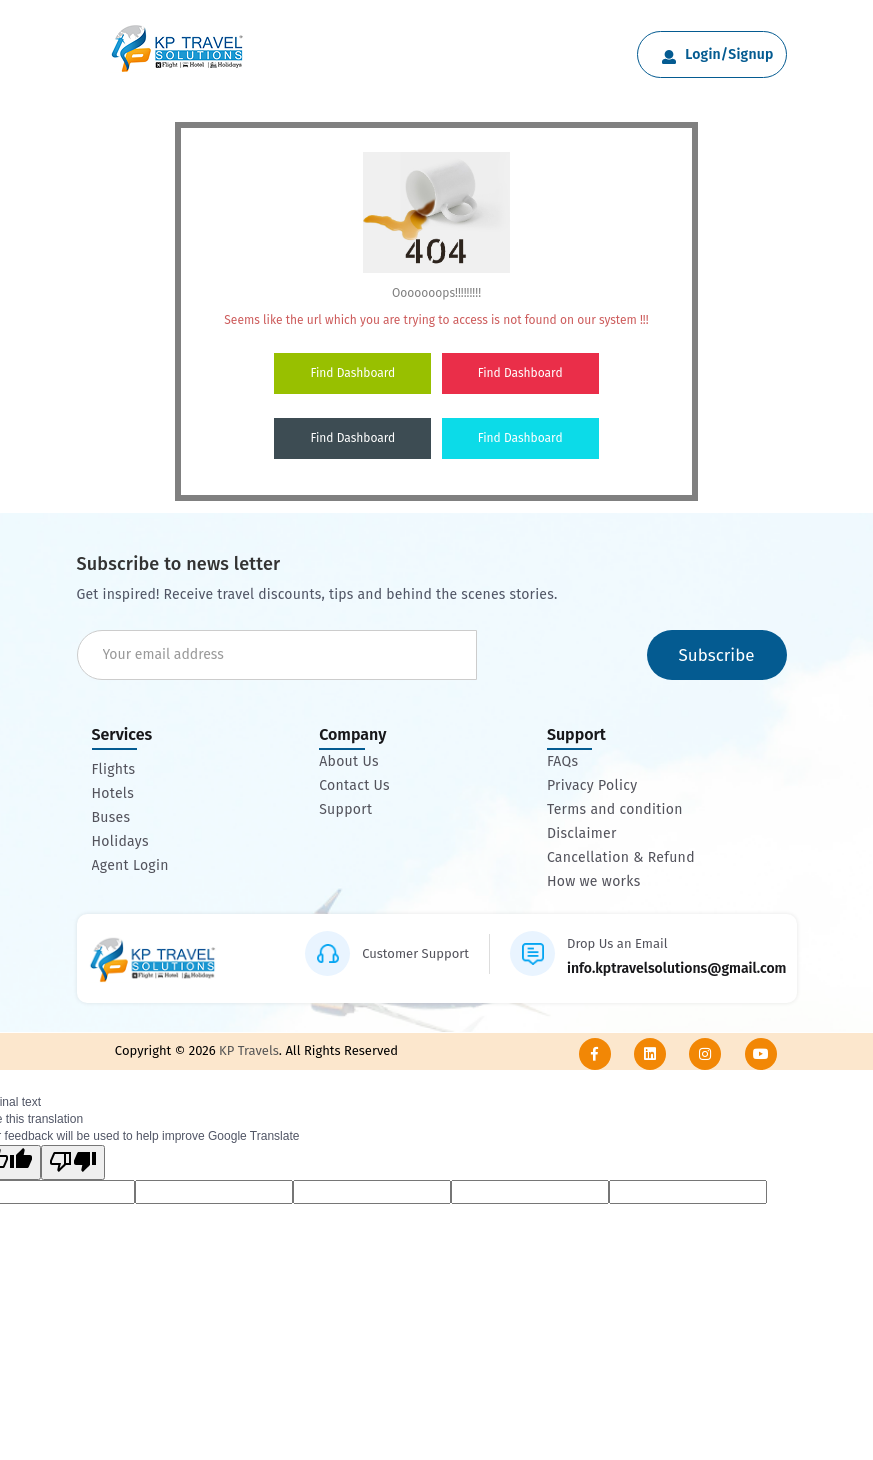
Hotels (113, 794)
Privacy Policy (592, 786)
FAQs (562, 762)
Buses (111, 818)
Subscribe (716, 655)
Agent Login (130, 866)
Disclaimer (582, 834)
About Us (349, 762)
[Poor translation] (73, 1162)
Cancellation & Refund (621, 858)
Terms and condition (615, 810)
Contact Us (354, 786)
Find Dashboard (352, 373)
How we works (594, 882)
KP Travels (247, 1050)
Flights (114, 770)
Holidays (120, 842)
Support (345, 810)
